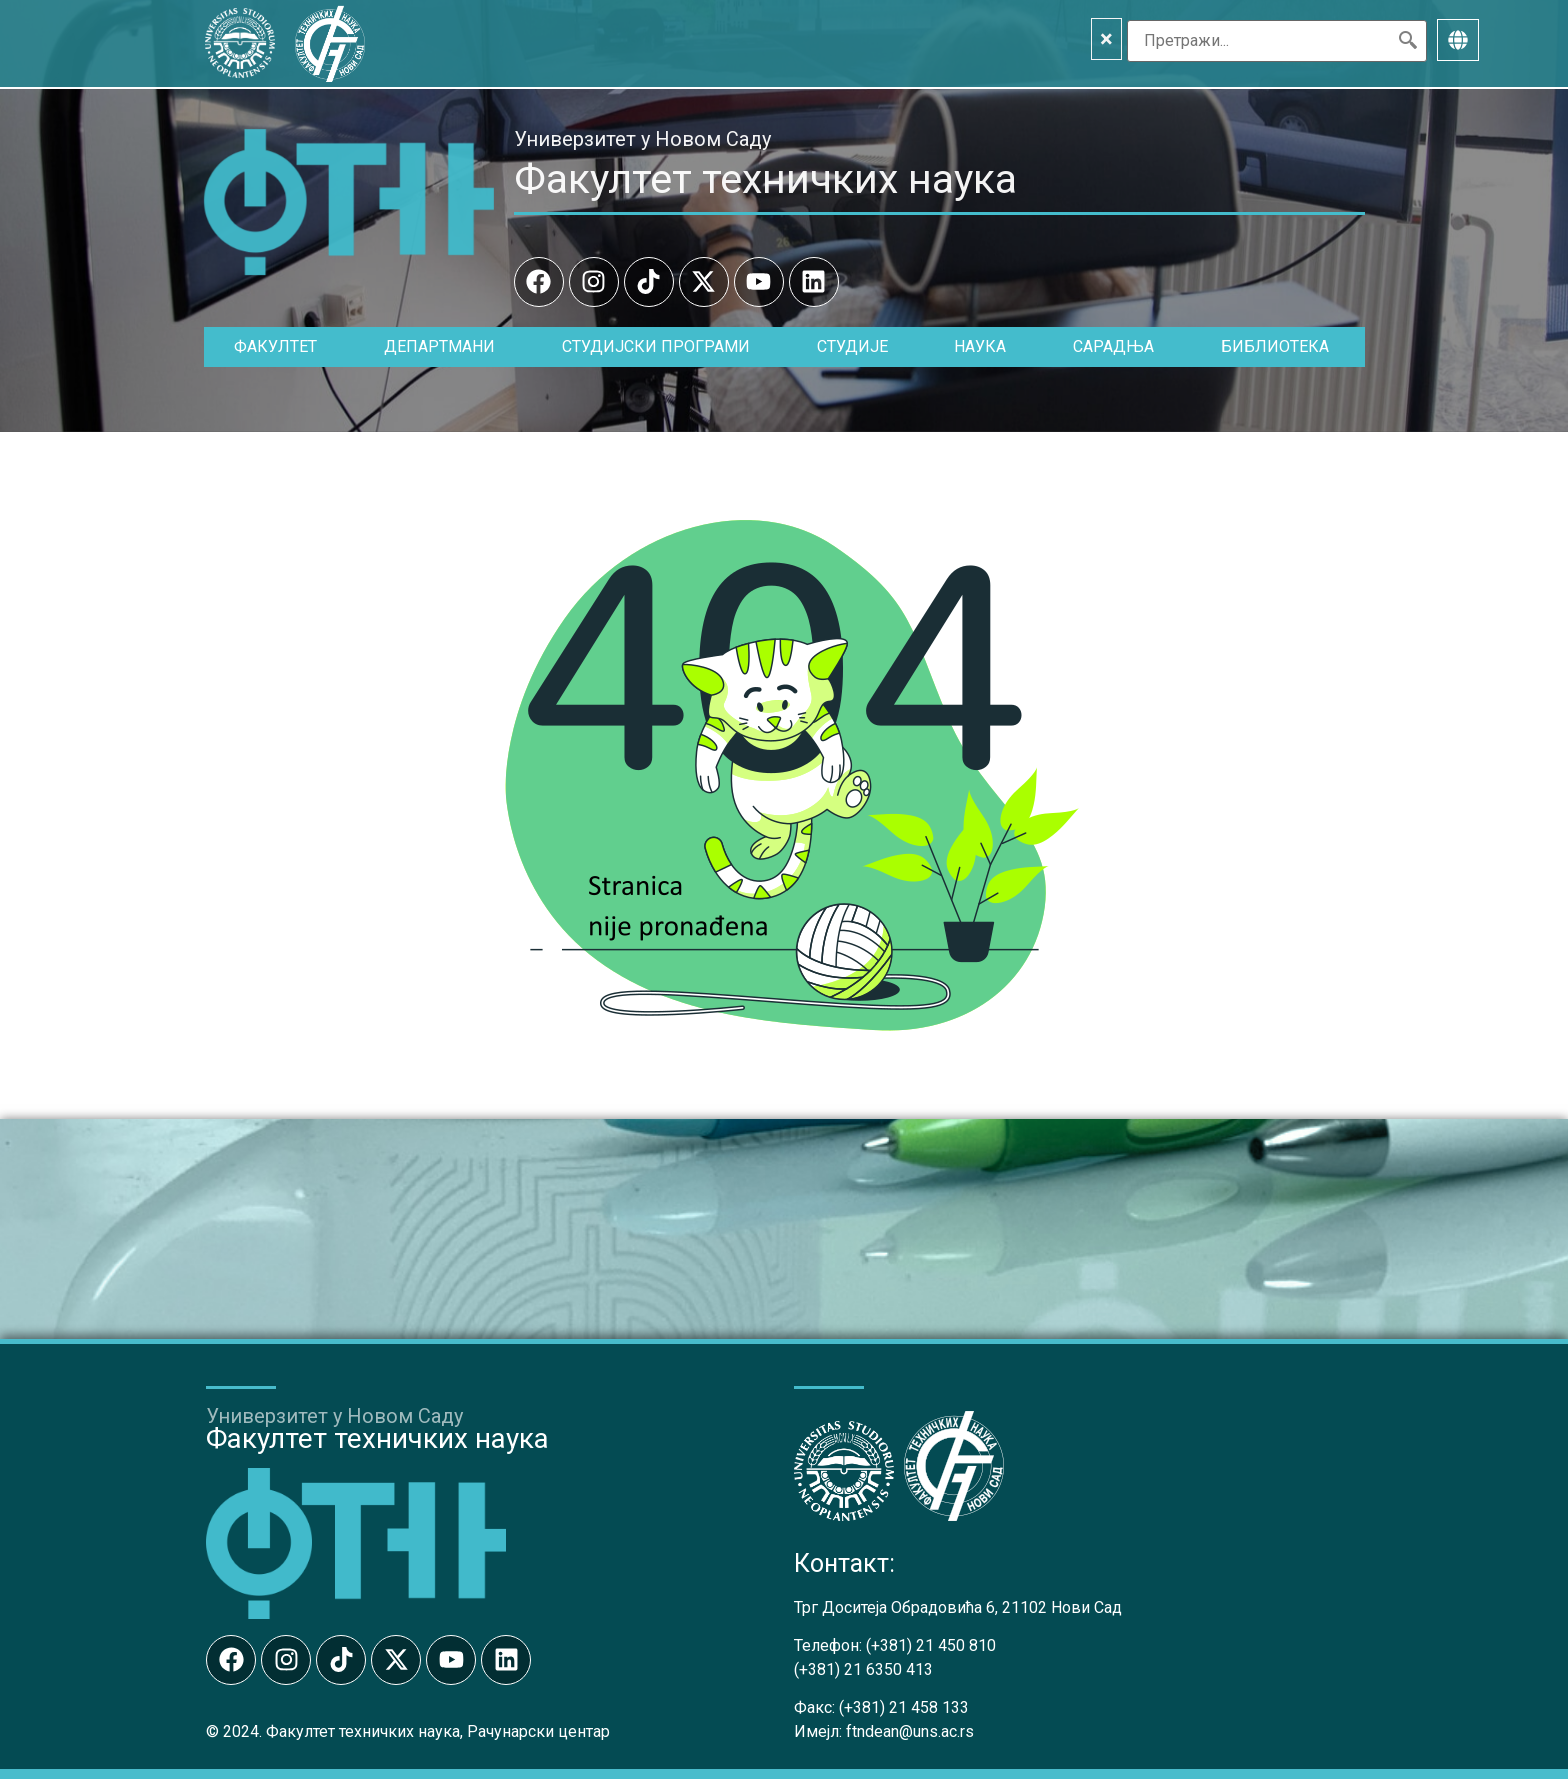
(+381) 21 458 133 (904, 1707)
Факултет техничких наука (765, 179)
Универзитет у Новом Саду (642, 139)
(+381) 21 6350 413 (863, 1669)
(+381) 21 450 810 (931, 1645)
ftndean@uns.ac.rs (910, 1731)
